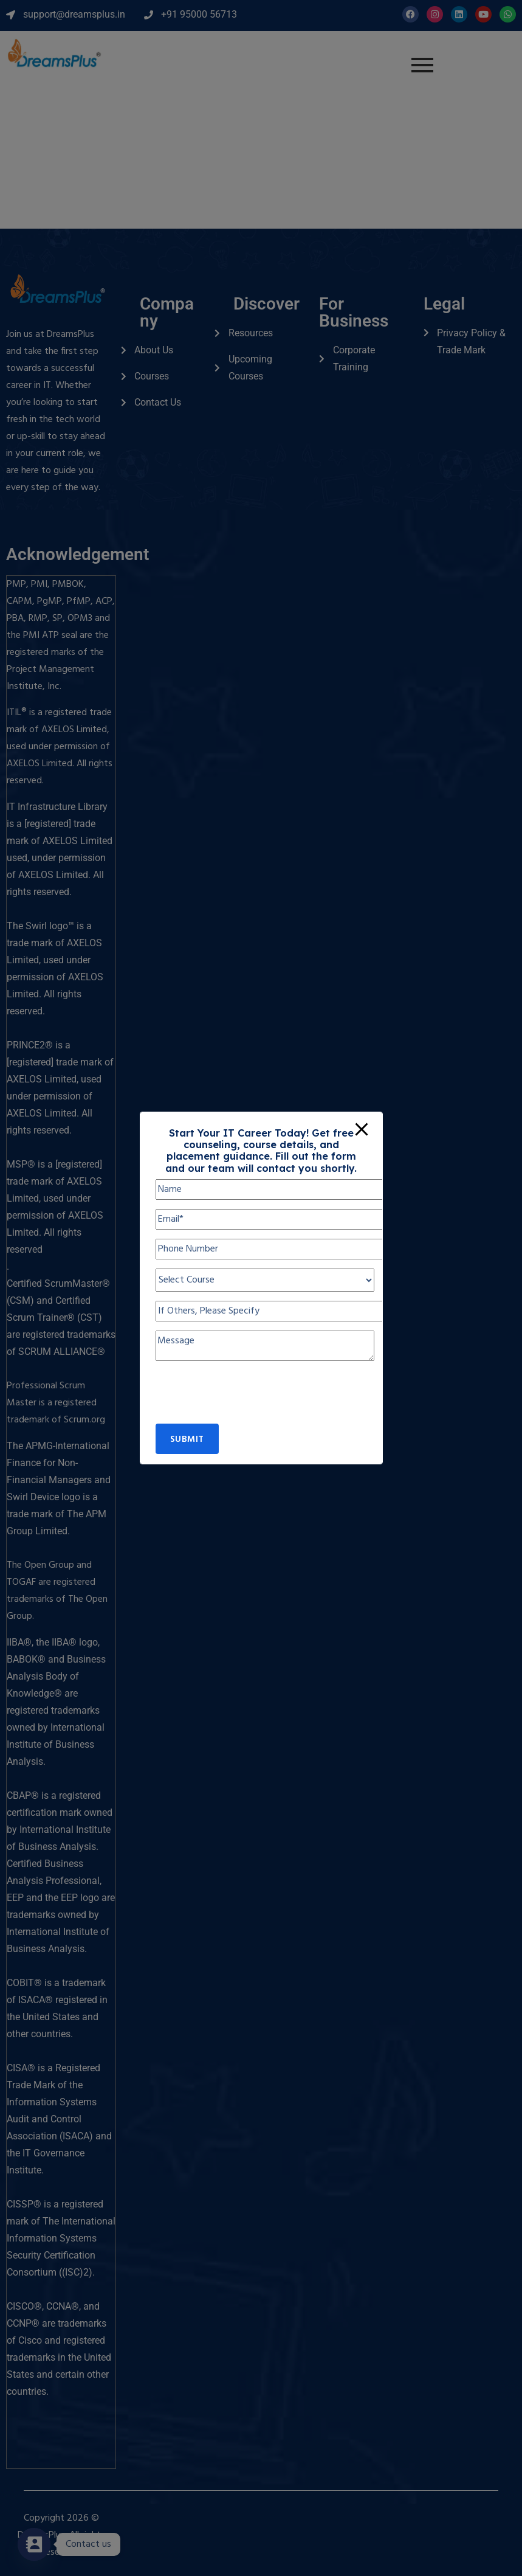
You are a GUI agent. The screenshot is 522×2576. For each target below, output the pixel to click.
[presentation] (248, 1400)
